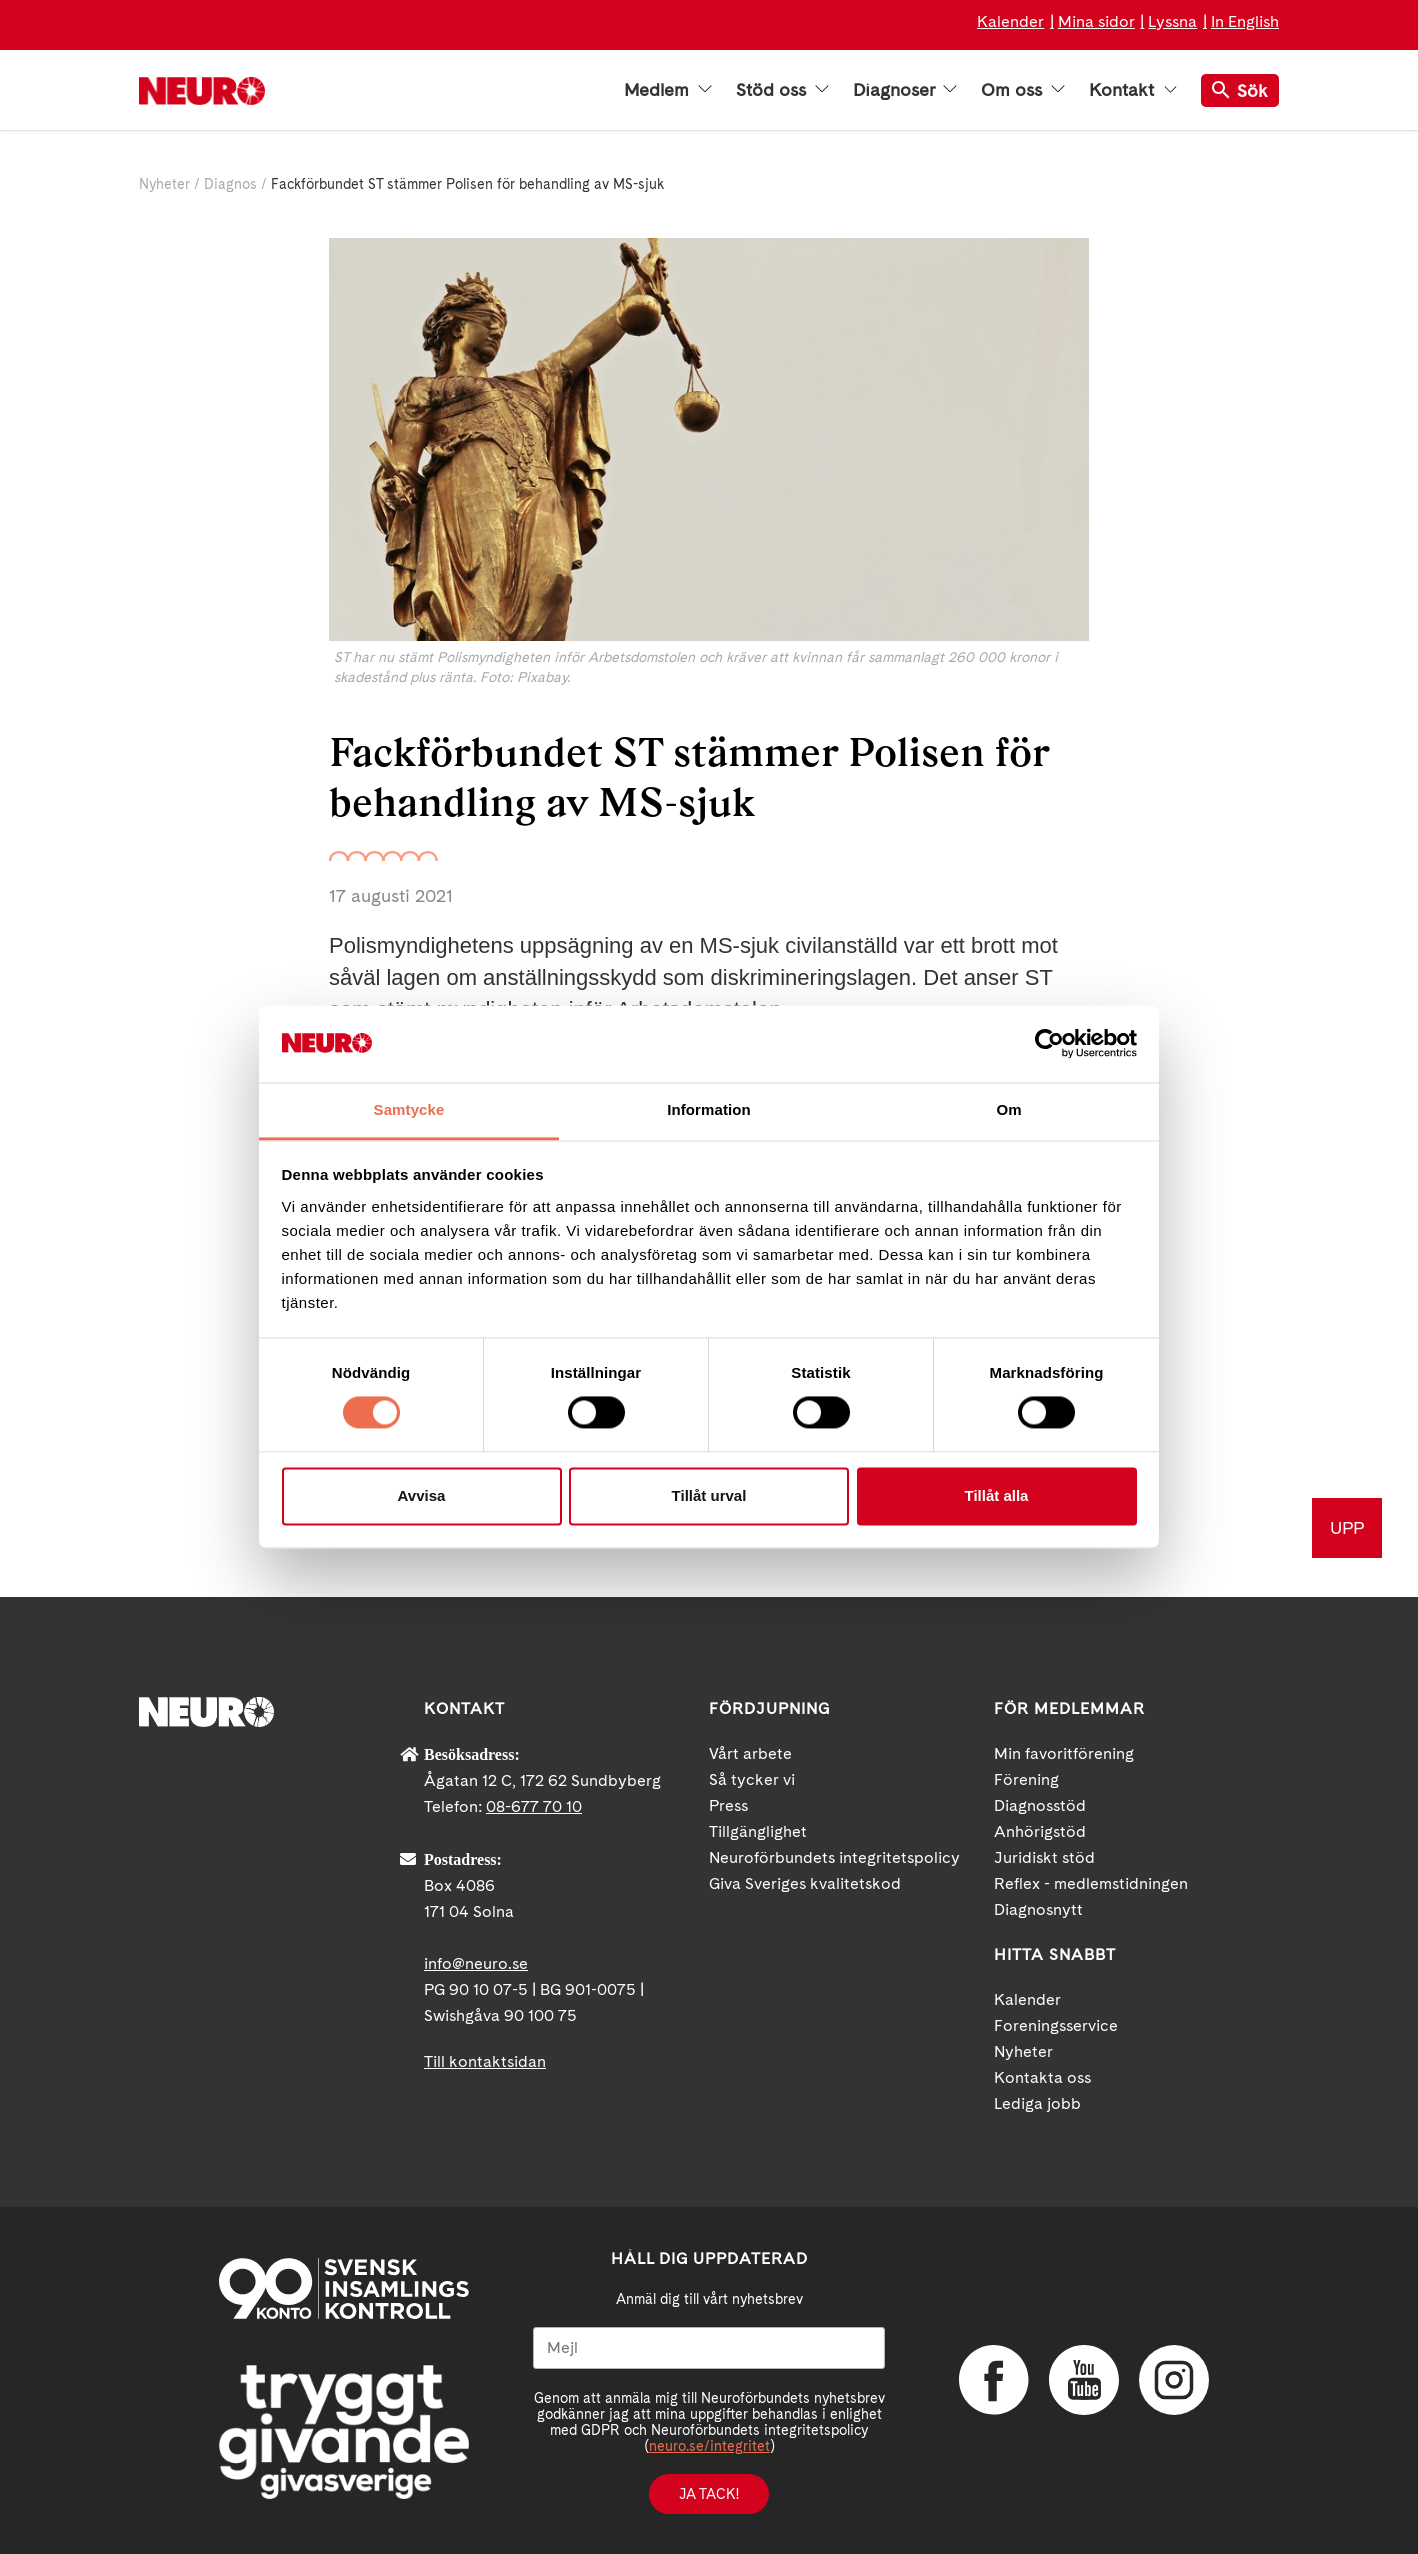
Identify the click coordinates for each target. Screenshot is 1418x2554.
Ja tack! (709, 2494)
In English (1245, 21)
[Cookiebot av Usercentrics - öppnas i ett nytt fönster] (1049, 1044)
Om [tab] (1008, 1109)
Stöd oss (782, 90)
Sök (1240, 90)
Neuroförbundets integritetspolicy (834, 1857)
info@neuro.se (476, 1963)
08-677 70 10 (534, 1806)
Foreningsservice (1056, 2025)
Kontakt (1133, 90)
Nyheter (164, 184)
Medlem (668, 90)
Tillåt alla (997, 1495)
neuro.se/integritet (709, 2446)
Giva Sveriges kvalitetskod (805, 1883)
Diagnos (230, 184)
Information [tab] (709, 1109)
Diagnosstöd (1040, 1805)
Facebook (994, 2380)
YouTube (1084, 2380)
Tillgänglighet (758, 1831)
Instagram (1174, 2380)
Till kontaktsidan (485, 2061)
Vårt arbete (750, 1753)
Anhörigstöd (1040, 1831)
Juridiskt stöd (1044, 1857)
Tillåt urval (709, 1495)
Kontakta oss (1042, 2077)
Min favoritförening (1064, 1753)
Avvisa (422, 1495)
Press (728, 1805)
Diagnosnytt (1038, 1909)
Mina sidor (1096, 21)
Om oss (1023, 90)
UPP (1347, 1527)
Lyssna (1172, 21)
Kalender (1010, 21)
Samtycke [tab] (409, 1109)
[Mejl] (709, 2348)
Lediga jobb (1037, 2103)
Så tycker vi (752, 1779)
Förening (1026, 1779)
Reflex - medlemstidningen (1091, 1883)
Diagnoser (905, 90)
